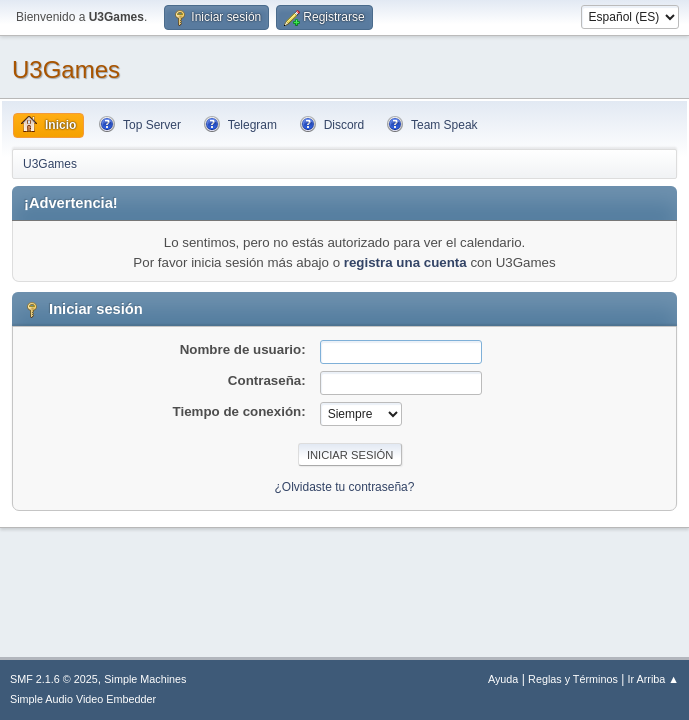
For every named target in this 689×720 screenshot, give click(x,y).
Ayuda (503, 679)
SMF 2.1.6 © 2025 (54, 679)
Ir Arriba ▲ (653, 679)
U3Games (66, 69)
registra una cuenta (405, 262)
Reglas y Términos (573, 679)
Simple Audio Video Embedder (83, 699)
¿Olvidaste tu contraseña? (345, 487)
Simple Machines (145, 679)
